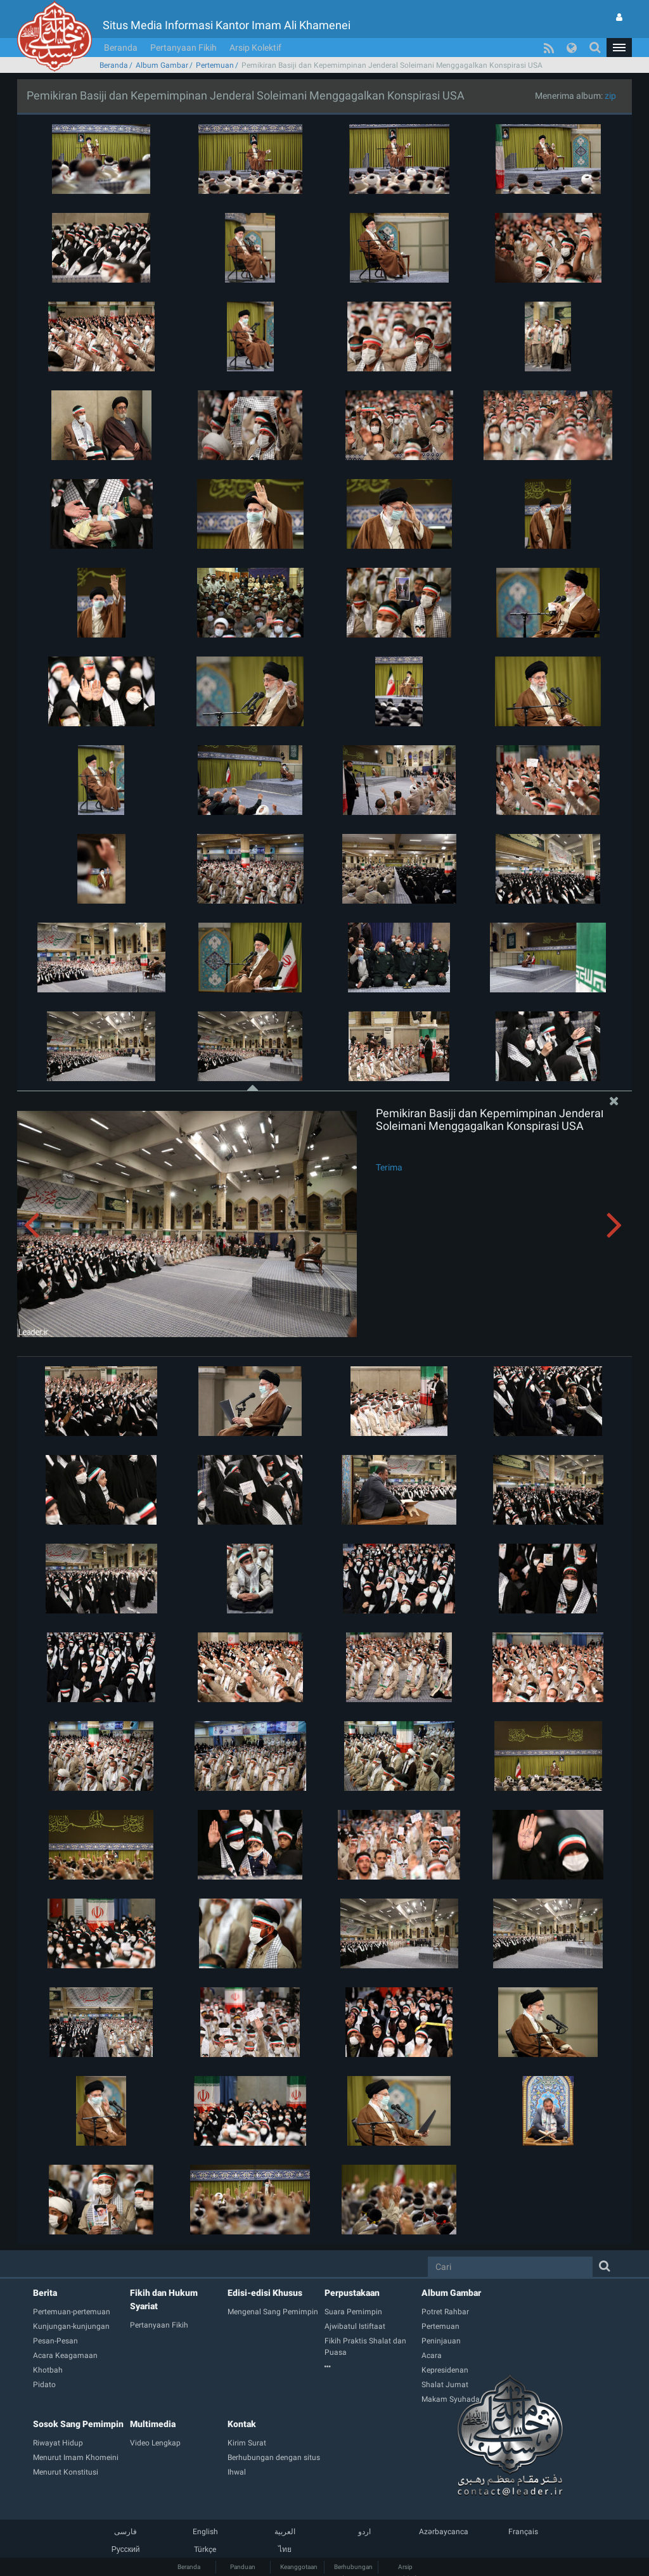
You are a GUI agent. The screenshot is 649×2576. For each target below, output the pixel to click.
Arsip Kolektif (255, 47)
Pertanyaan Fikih (183, 47)
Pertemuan (215, 65)
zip (610, 96)
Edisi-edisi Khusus (265, 2293)
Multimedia (153, 2424)
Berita (45, 2293)
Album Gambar (162, 65)
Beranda (121, 47)
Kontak (242, 2424)
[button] (619, 47)
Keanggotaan (299, 2566)
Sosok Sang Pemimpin (78, 2424)
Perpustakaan (352, 2293)
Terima (389, 1167)
